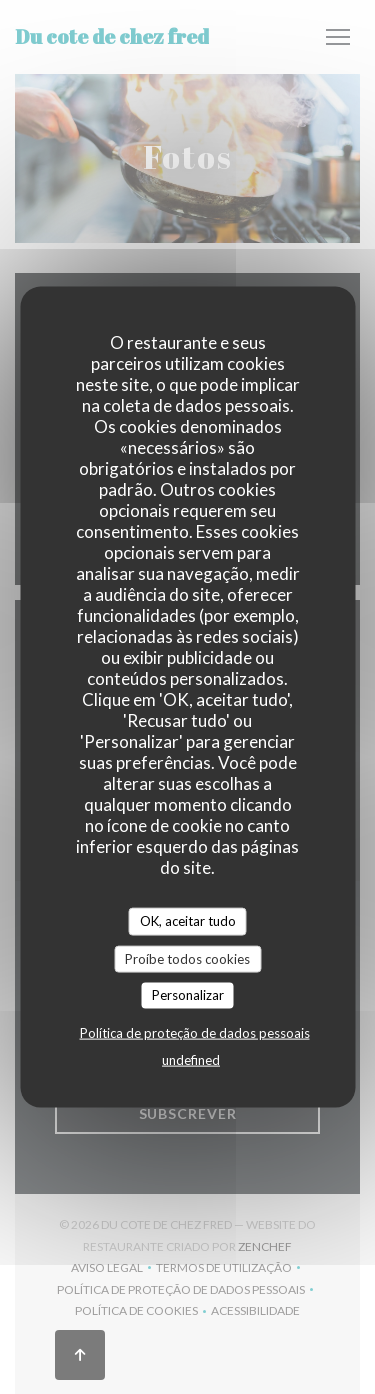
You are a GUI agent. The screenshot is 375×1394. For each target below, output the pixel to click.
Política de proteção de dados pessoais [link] (195, 1032)
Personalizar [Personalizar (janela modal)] (188, 995)
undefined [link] (191, 1059)
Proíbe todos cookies (187, 958)
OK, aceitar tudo (188, 921)
